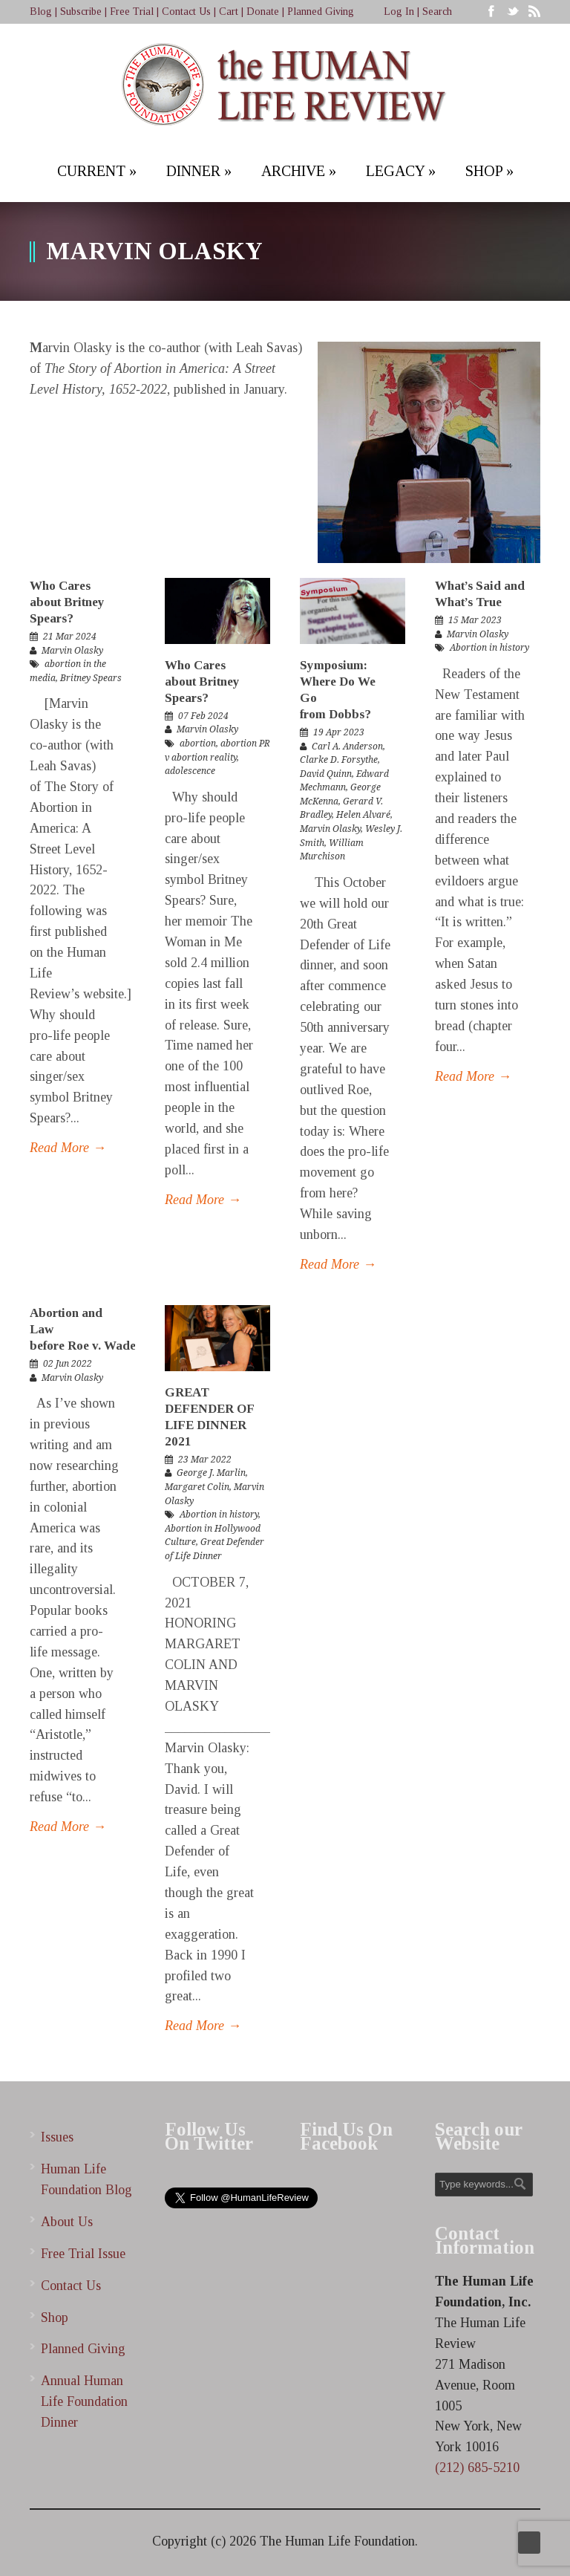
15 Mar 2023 (475, 620)
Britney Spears (91, 678)
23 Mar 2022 (205, 1459)
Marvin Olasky (72, 650)
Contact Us (186, 11)
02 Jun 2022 (67, 1364)
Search (437, 11)
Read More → (68, 1147)
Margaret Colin (197, 1487)
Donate (262, 11)
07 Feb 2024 (203, 716)
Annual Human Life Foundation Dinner (84, 2401)
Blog (41, 11)
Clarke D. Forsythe (339, 760)
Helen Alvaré (363, 815)
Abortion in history (489, 648)
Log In (399, 11)
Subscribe (81, 11)
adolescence (190, 771)
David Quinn (326, 774)
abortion (198, 743)
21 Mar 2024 (69, 636)
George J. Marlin (211, 1473)
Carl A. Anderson (347, 746)
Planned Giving (320, 11)
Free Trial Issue (83, 2253)
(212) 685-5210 (477, 2467)
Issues (57, 2137)
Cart (228, 11)
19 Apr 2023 (338, 732)
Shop (54, 2317)
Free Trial (132, 11)
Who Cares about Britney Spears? (67, 602)
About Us (67, 2221)
